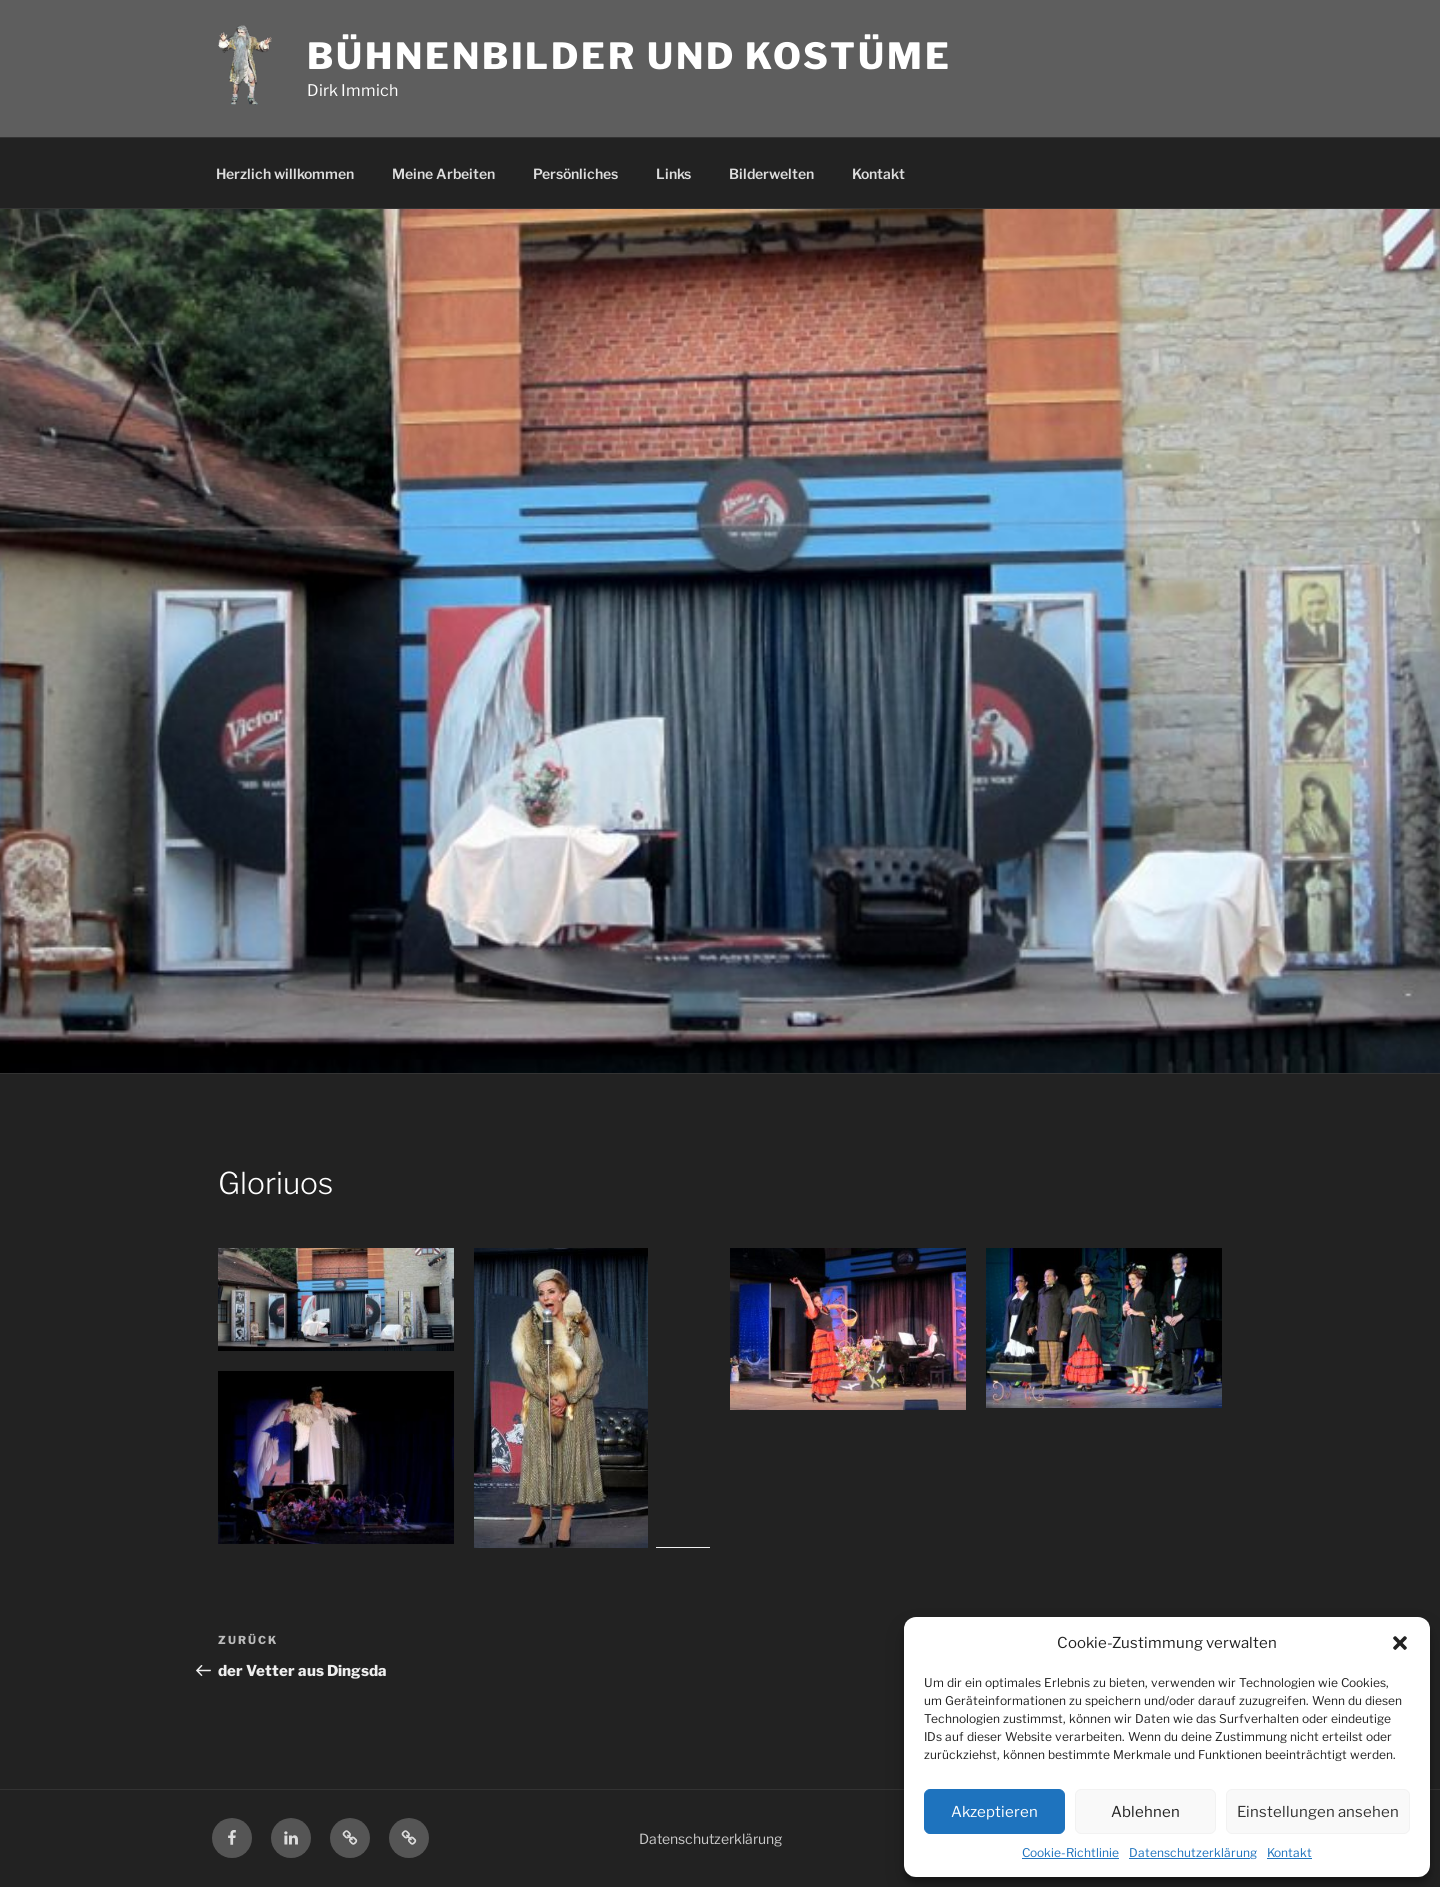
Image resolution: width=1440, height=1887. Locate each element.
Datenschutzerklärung (1193, 1852)
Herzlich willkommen (285, 173)
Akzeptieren (994, 1812)
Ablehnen (1145, 1812)
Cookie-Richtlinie (1070, 1852)
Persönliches (575, 173)
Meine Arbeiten (443, 173)
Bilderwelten (771, 173)
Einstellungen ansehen (1318, 1812)
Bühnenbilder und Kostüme (629, 56)
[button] (1400, 1643)
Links (673, 173)
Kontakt (1289, 1852)
